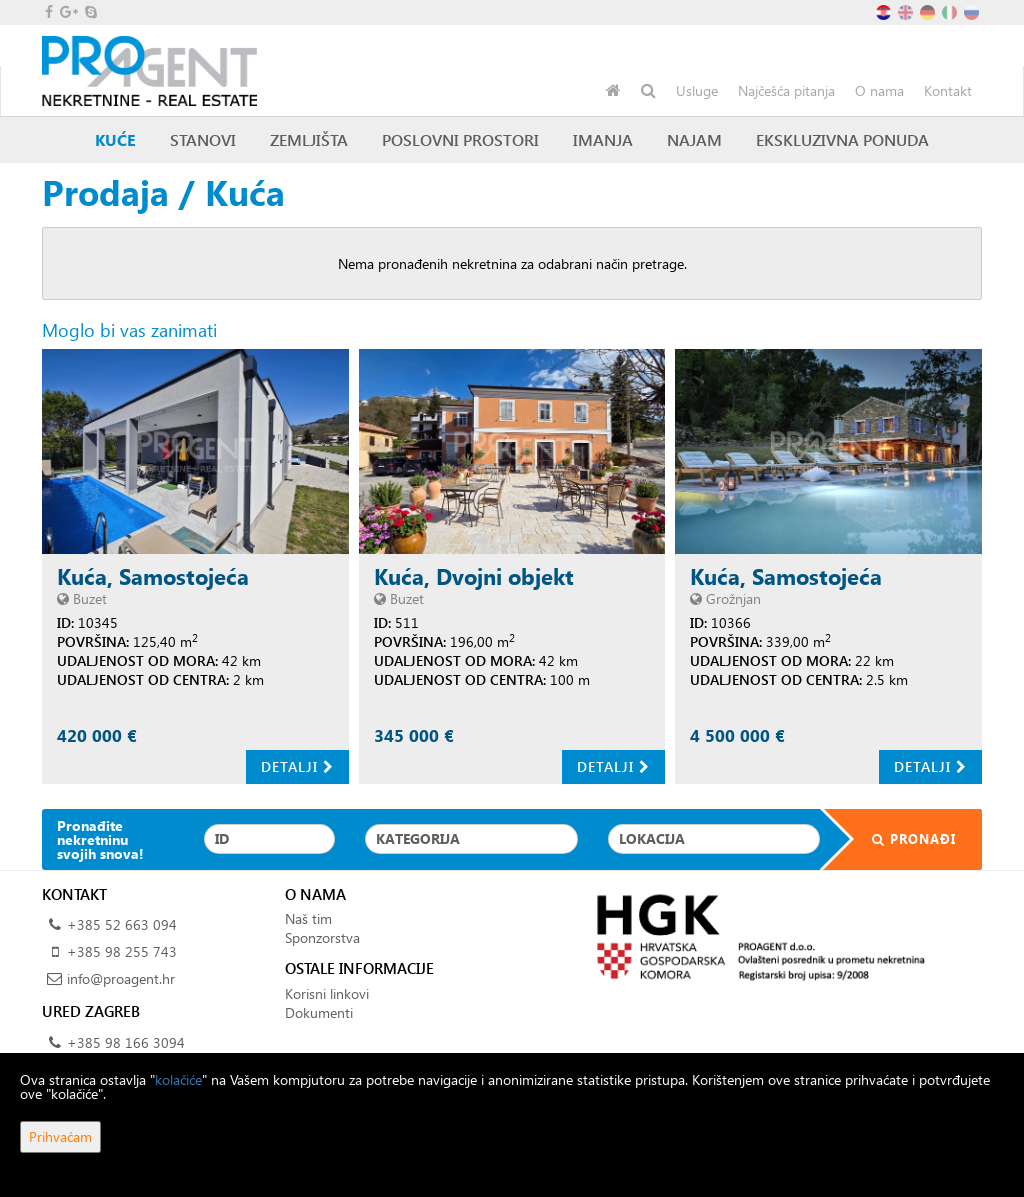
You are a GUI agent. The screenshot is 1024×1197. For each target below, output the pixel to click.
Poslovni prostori (460, 139)
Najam (694, 139)
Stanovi (203, 139)
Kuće (115, 139)
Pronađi (901, 838)
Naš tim (308, 918)
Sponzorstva (322, 937)
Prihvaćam (60, 1136)
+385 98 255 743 (122, 951)
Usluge (697, 90)
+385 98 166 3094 (126, 1042)
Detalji (297, 766)
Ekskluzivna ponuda (842, 139)
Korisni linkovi (327, 993)
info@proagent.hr (121, 978)
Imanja (603, 139)
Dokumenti (319, 1012)
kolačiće (178, 1079)
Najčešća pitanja (786, 90)
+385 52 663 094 (122, 924)
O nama (879, 90)
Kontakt (948, 90)
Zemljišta (309, 139)
